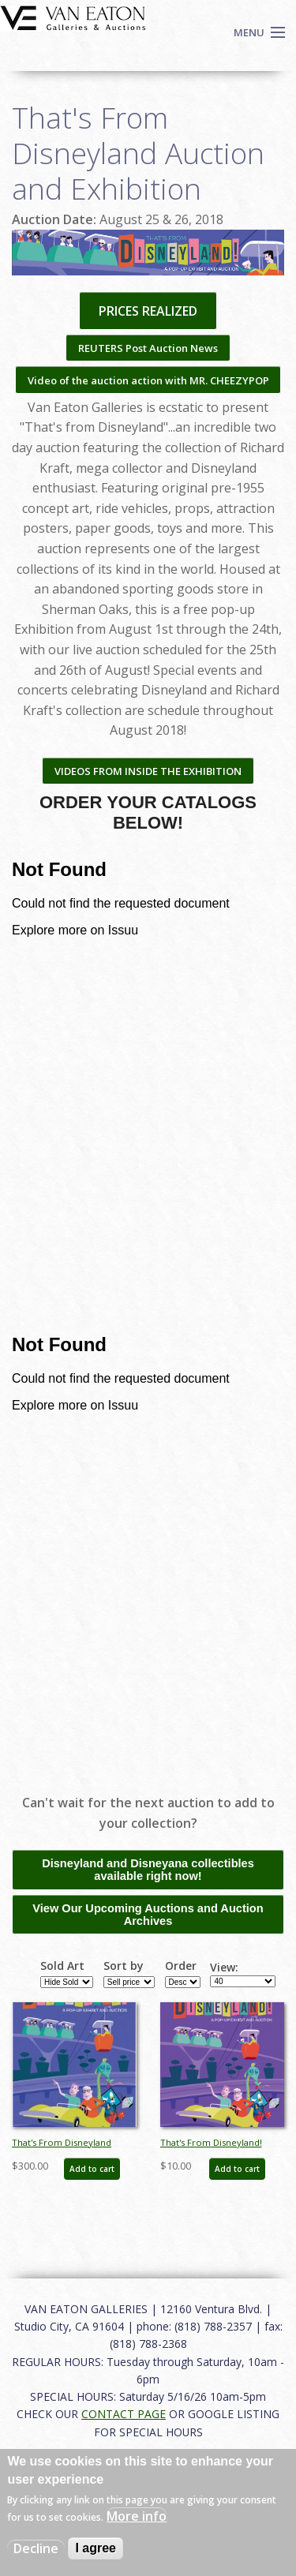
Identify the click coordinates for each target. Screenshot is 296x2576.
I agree (95, 2548)
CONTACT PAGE (123, 2413)
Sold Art (62, 1965)
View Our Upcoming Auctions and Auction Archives (147, 1914)
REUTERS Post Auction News (148, 348)
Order (181, 1965)
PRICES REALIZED (148, 311)
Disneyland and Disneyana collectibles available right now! (148, 1869)
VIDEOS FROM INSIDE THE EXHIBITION (148, 771)
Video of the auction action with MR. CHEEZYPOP (148, 380)
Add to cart (91, 2168)
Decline (35, 2548)
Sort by (123, 1965)
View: (224, 1967)
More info (137, 2516)
